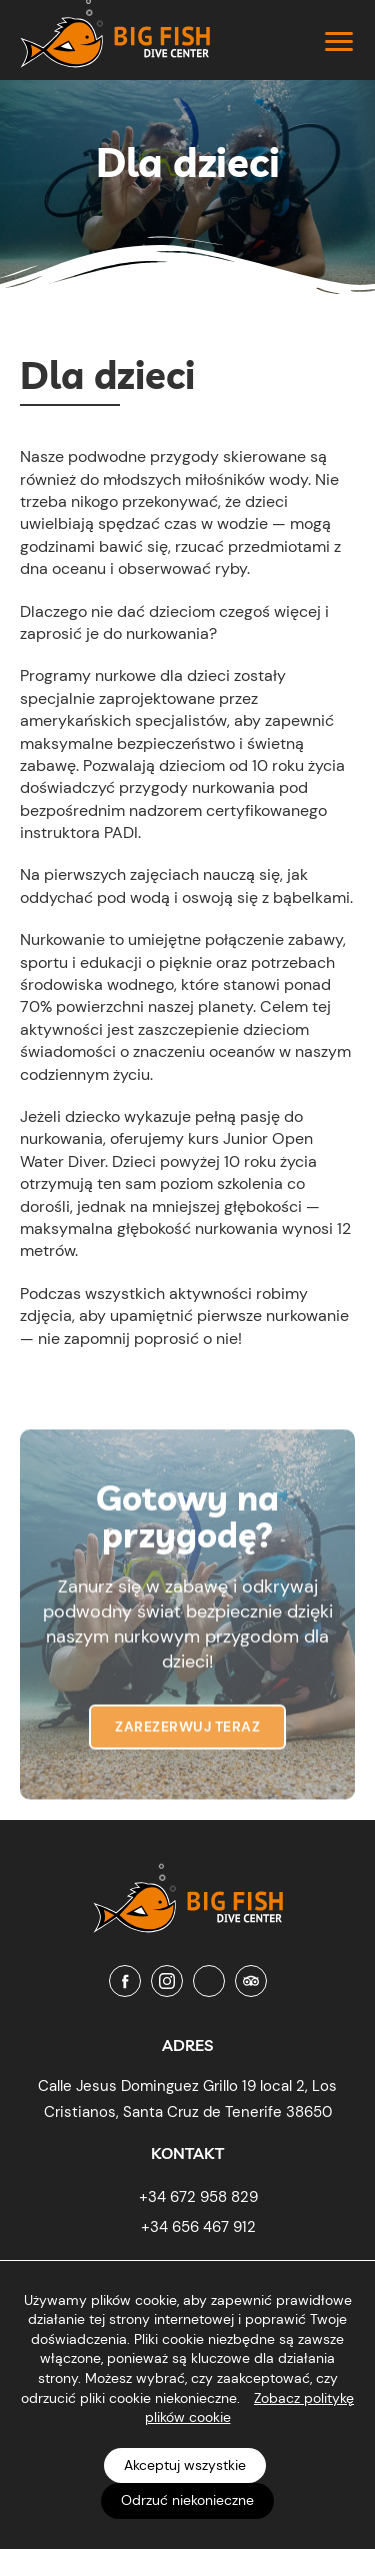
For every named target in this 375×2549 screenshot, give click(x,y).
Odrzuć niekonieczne (187, 2500)
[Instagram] (167, 1981)
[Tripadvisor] (251, 1981)
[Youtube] (209, 1981)
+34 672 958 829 (198, 2197)
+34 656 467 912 (198, 2227)
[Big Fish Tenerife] (188, 1892)
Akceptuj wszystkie (185, 2465)
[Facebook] (125, 1981)
